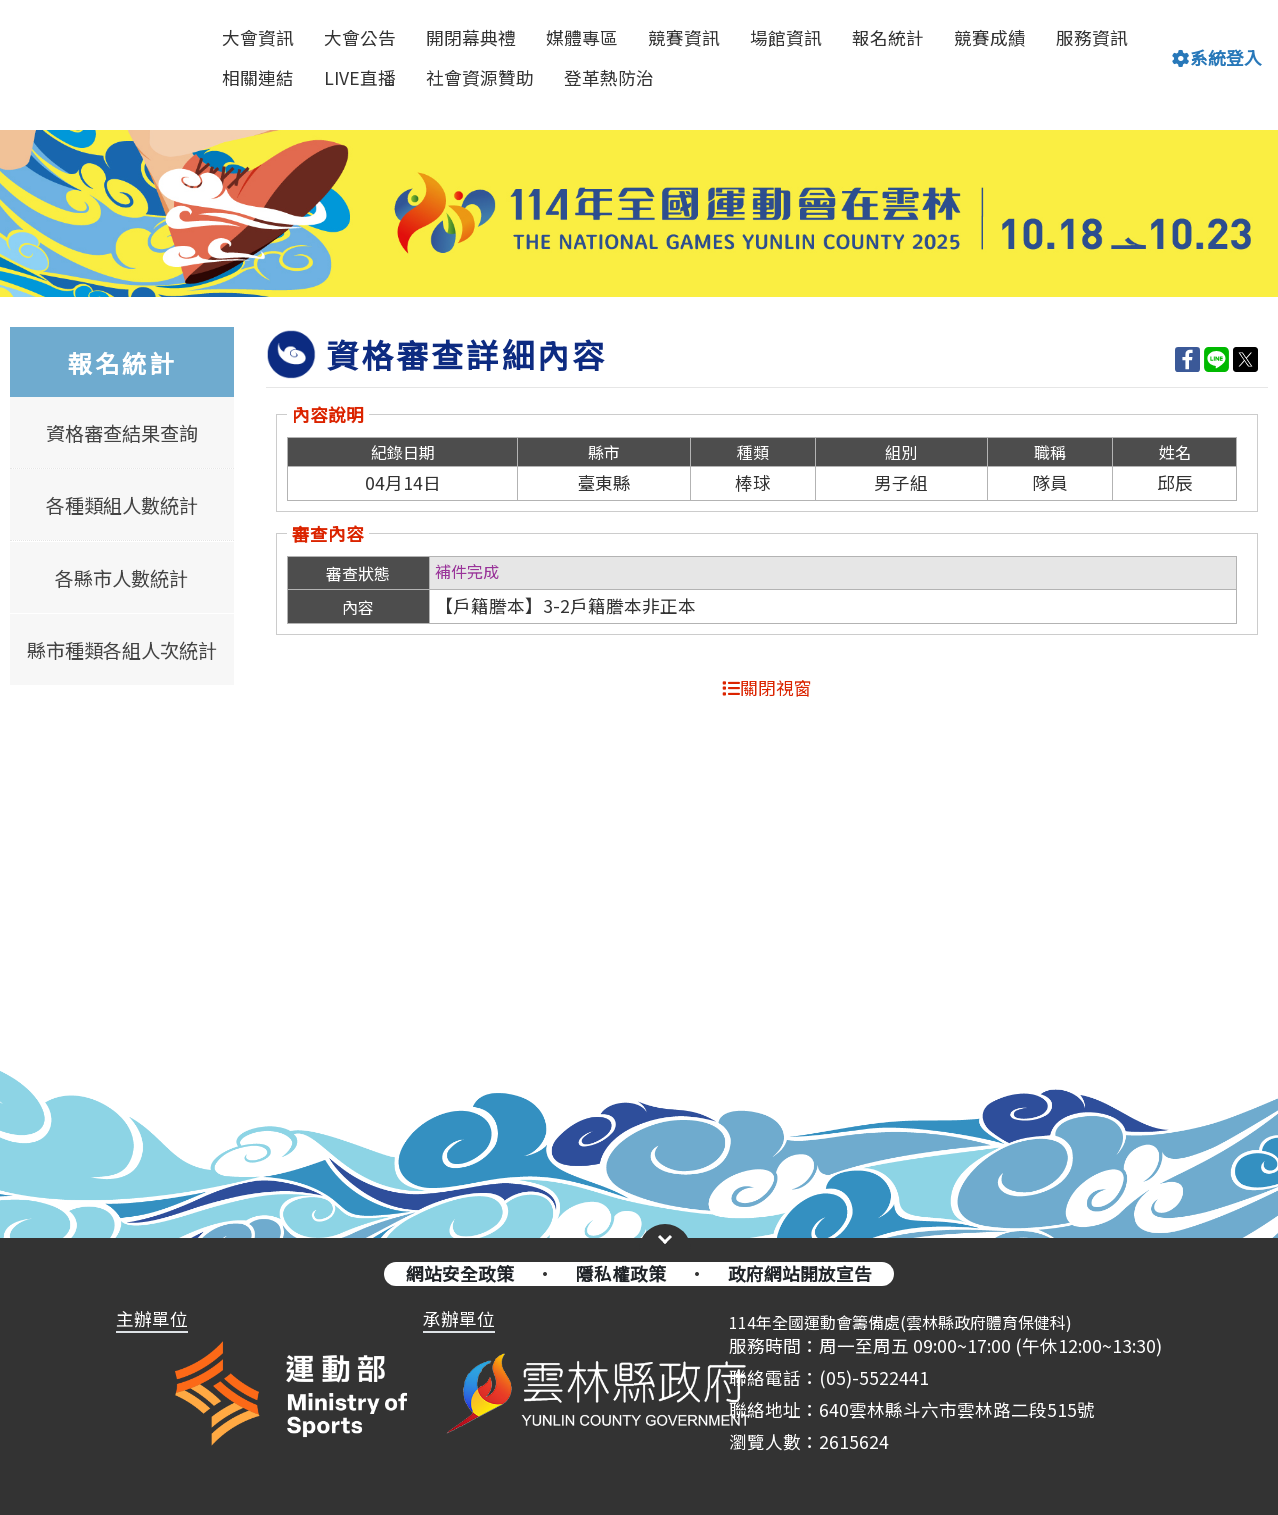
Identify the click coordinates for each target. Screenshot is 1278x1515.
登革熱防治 (609, 77)
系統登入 (1217, 57)
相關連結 (258, 77)
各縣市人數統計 (121, 577)
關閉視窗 (767, 687)
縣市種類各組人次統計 (122, 650)
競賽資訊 (684, 37)
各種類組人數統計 (122, 505)
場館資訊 (786, 37)
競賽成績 (990, 37)
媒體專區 (582, 37)
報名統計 (888, 37)
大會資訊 (258, 37)
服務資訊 (1092, 37)
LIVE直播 (360, 77)
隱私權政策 (621, 1273)
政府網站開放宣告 (800, 1273)
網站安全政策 (460, 1273)
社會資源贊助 (480, 77)
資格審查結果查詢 (122, 433)
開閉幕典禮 (471, 37)
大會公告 (360, 37)
